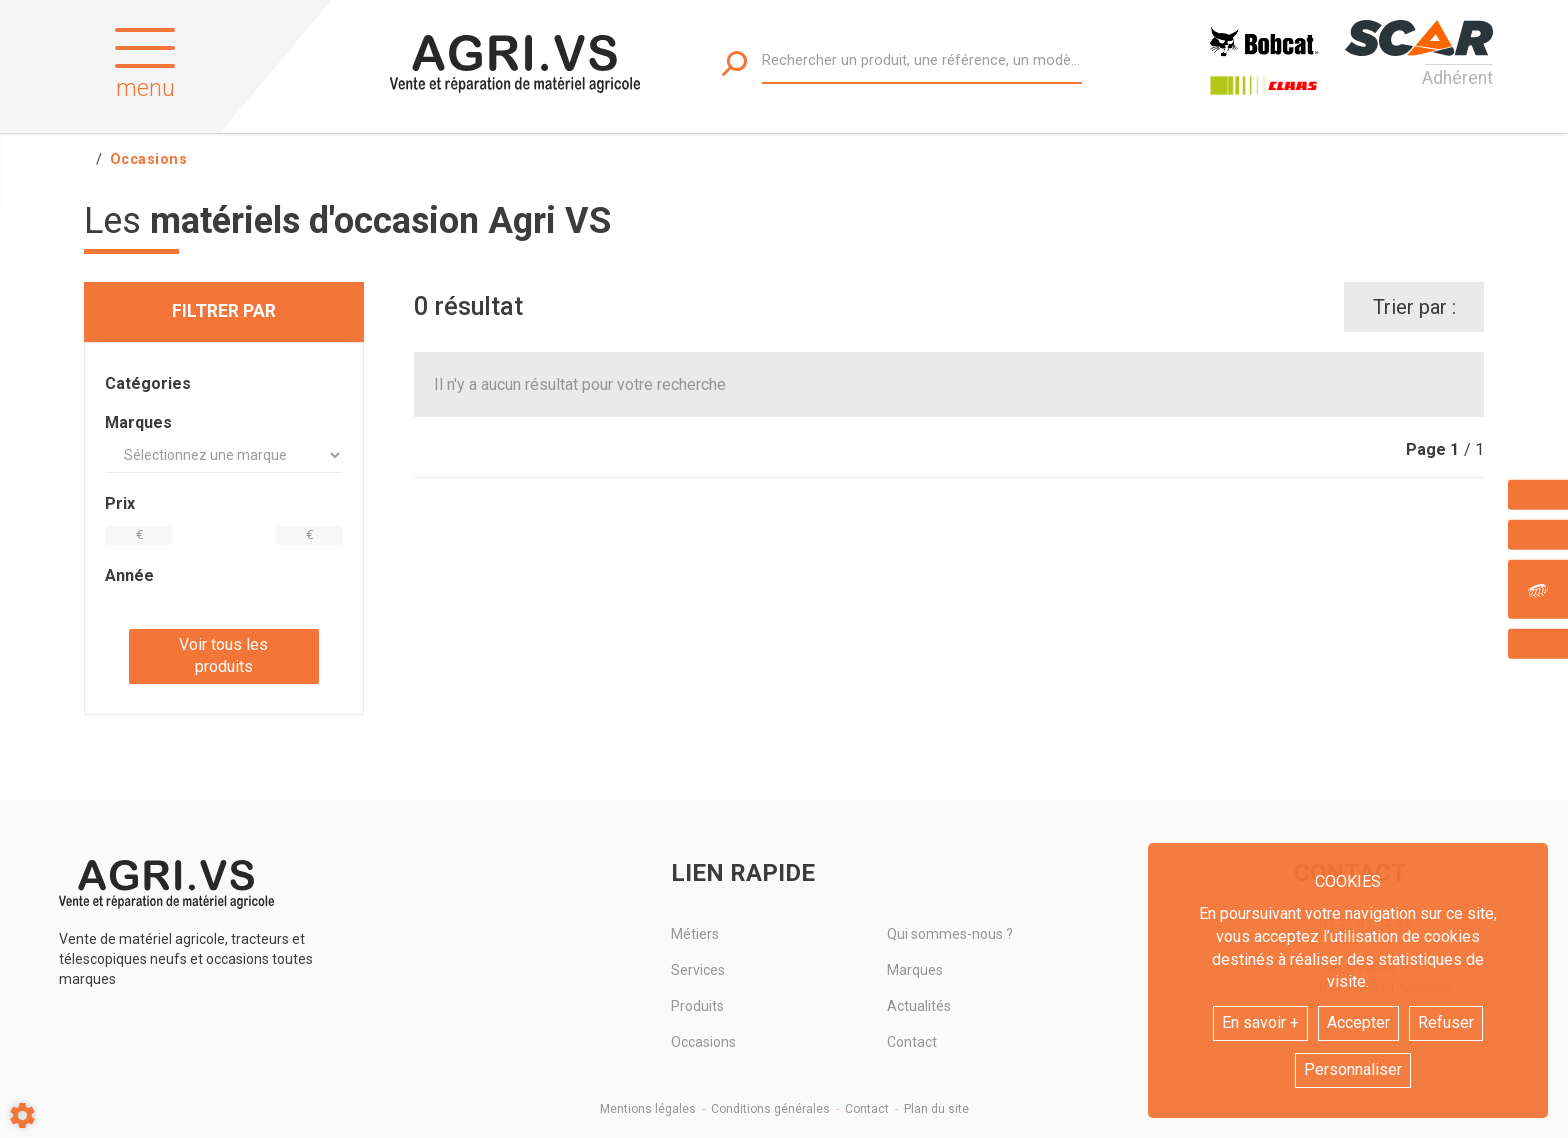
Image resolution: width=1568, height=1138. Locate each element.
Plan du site (936, 1109)
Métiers (695, 934)
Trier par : (1414, 307)
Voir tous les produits (223, 656)
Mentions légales (648, 1109)
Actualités (919, 1006)
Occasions (703, 1042)
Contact (912, 1042)
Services (698, 970)
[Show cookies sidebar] (22, 1115)
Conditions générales (770, 1109)
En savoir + (1260, 1022)
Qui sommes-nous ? (950, 934)
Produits (697, 1006)
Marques (915, 970)
